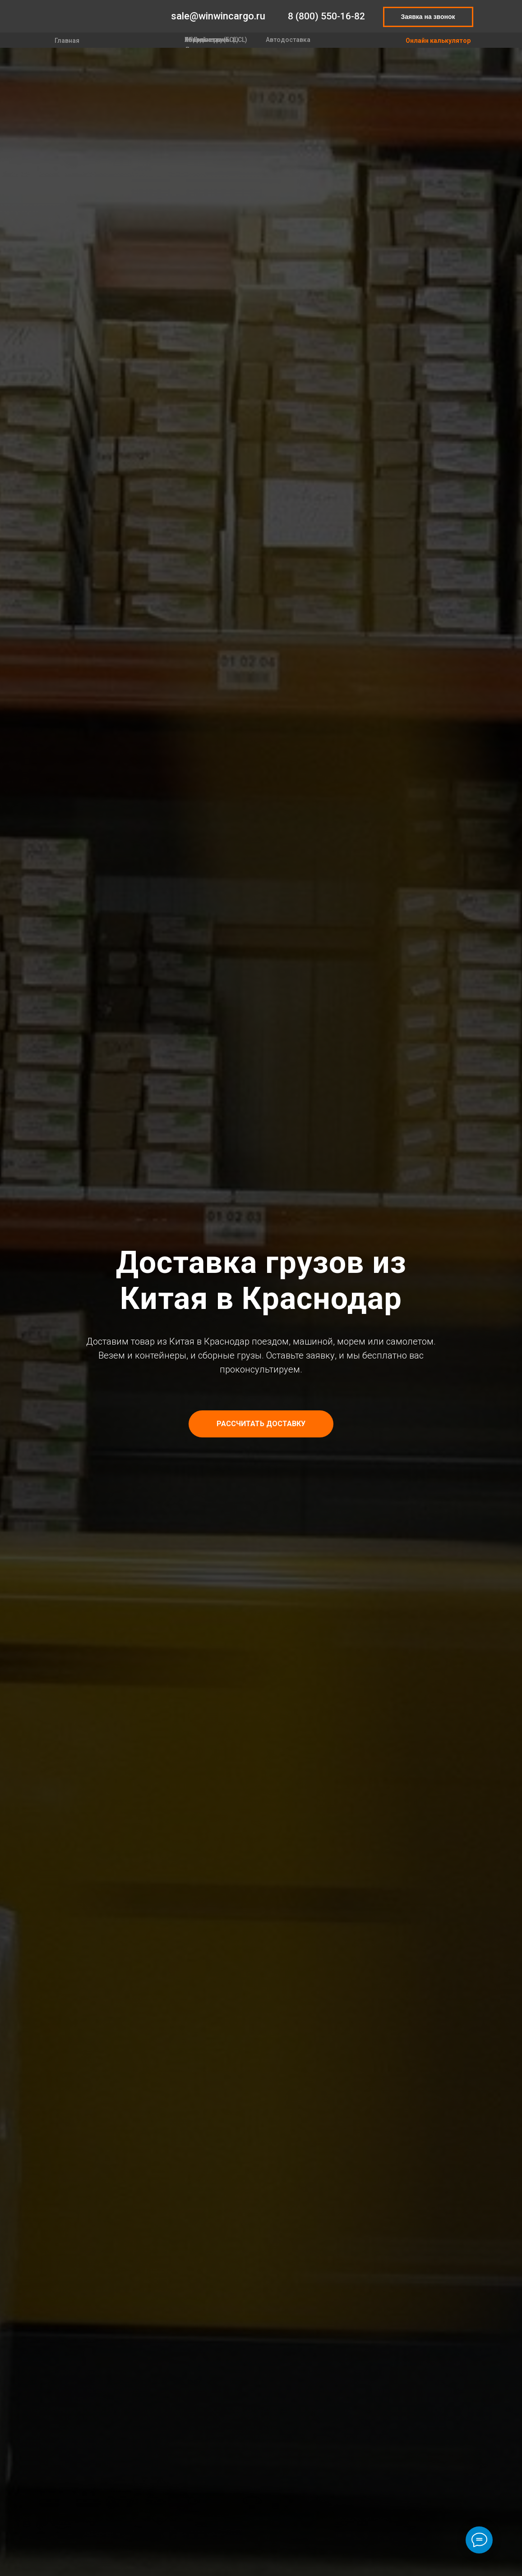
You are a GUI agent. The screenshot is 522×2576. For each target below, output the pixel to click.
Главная (67, 40)
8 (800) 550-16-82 (326, 16)
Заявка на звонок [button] (428, 16)
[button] (261, 1423)
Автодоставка (288, 39)
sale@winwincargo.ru (218, 16)
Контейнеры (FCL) (212, 39)
